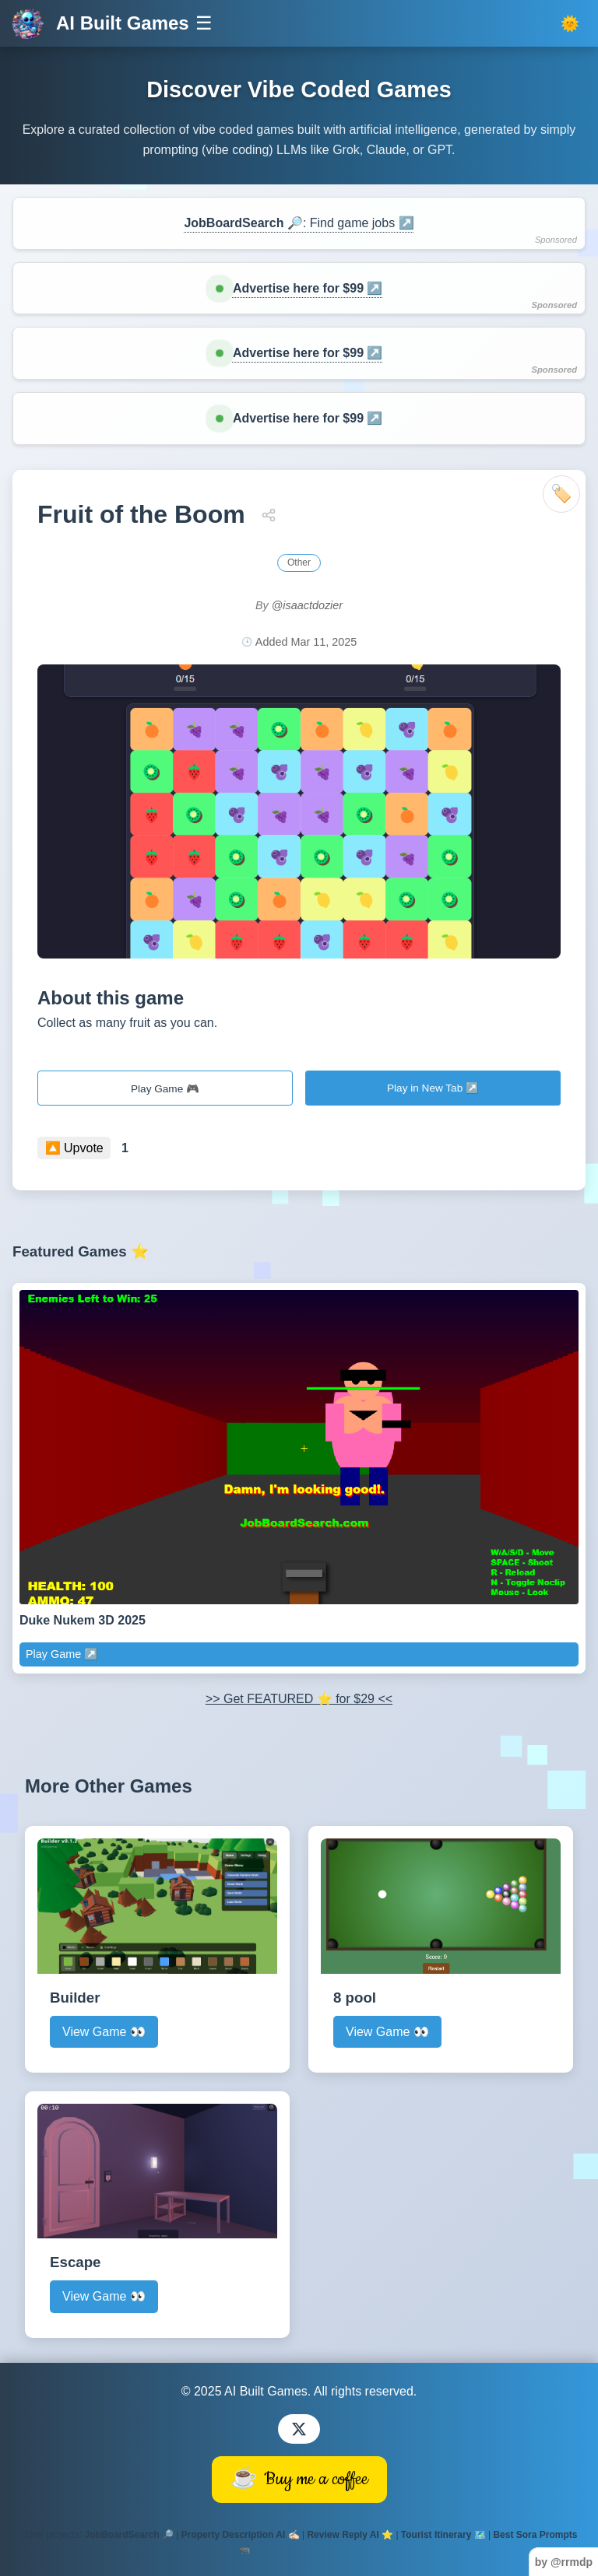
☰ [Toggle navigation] (204, 22)
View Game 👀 (104, 2031)
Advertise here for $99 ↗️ (308, 288)
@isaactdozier (307, 605)
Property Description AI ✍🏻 (240, 2534)
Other (299, 562)
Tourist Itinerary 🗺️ (443, 2534)
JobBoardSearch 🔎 (129, 2534)
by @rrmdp (564, 2562)
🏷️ (561, 493)
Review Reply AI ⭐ (350, 2534)
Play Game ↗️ (62, 1654)
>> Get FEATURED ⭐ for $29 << (299, 1698)
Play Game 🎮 (165, 1089)
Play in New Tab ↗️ (433, 1088)
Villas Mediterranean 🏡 (306, 2549)
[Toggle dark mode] (570, 24)
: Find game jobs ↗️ (298, 223)
